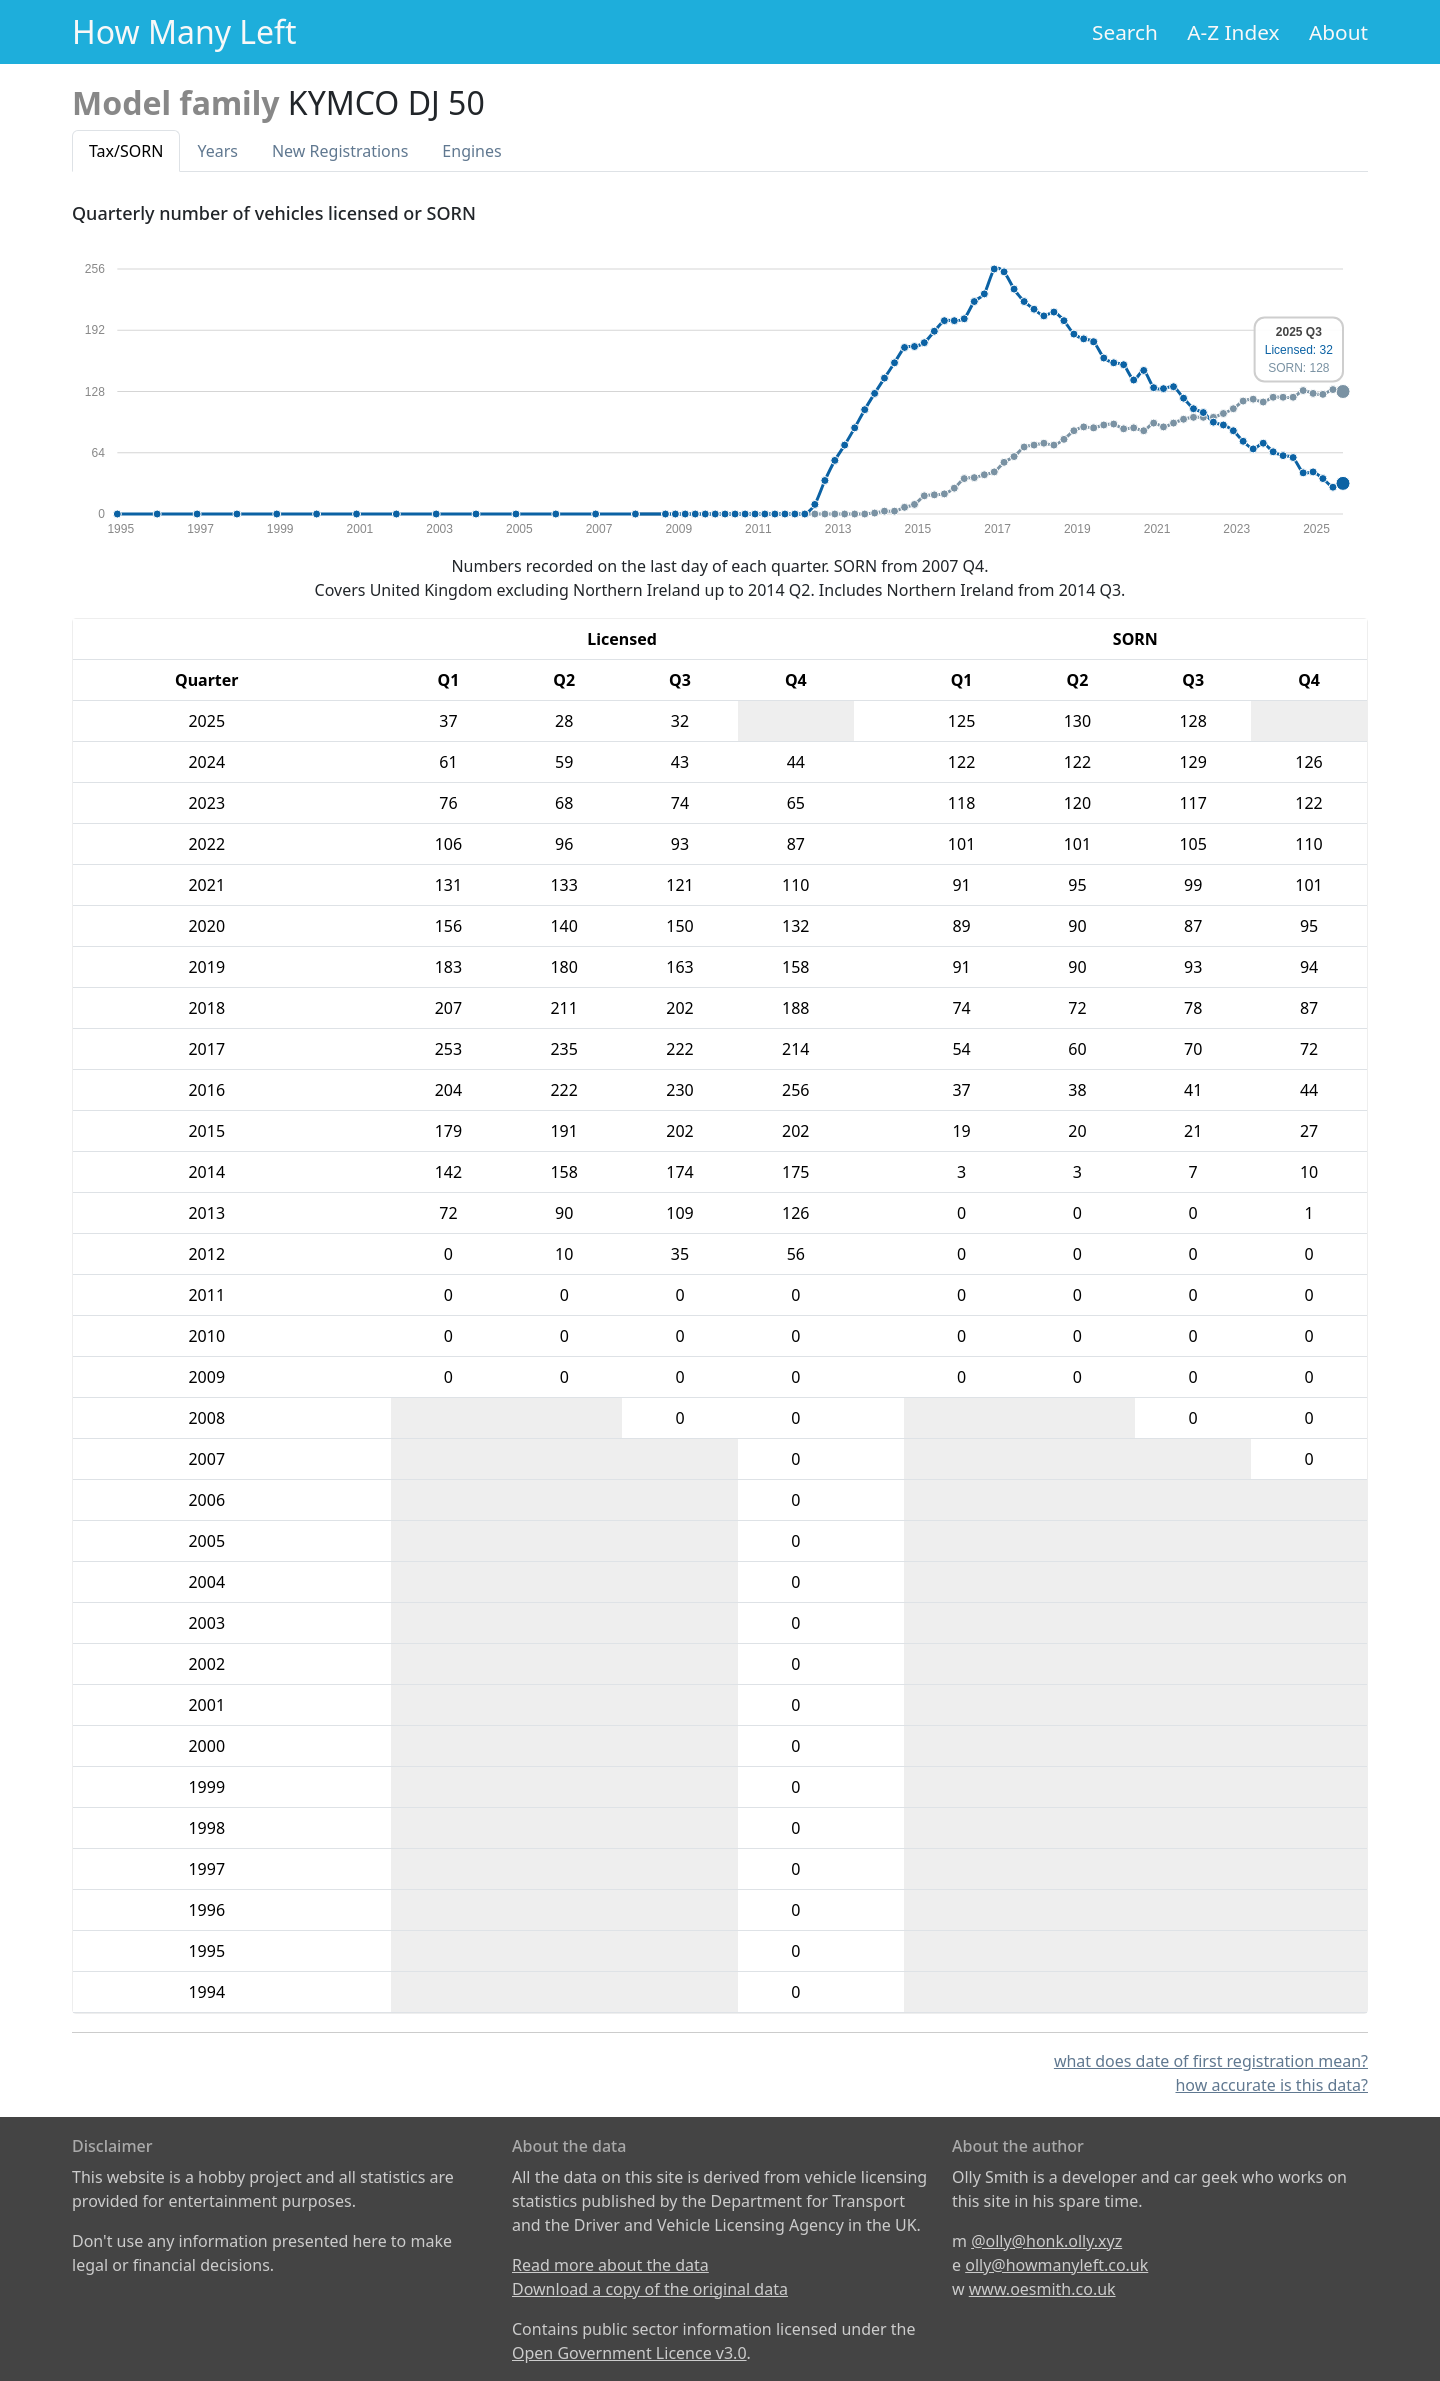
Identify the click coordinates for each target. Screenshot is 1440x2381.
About (1338, 32)
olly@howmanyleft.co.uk (1056, 2265)
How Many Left (184, 31)
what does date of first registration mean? (1211, 2061)
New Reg (340, 151)
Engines (471, 151)
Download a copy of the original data (650, 2289)
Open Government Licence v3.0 (629, 2353)
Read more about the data (610, 2265)
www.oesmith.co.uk (1042, 2289)
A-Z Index (1233, 32)
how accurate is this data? (1271, 2085)
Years (217, 151)
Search (1125, 32)
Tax (126, 151)
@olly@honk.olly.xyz (1046, 2241)
